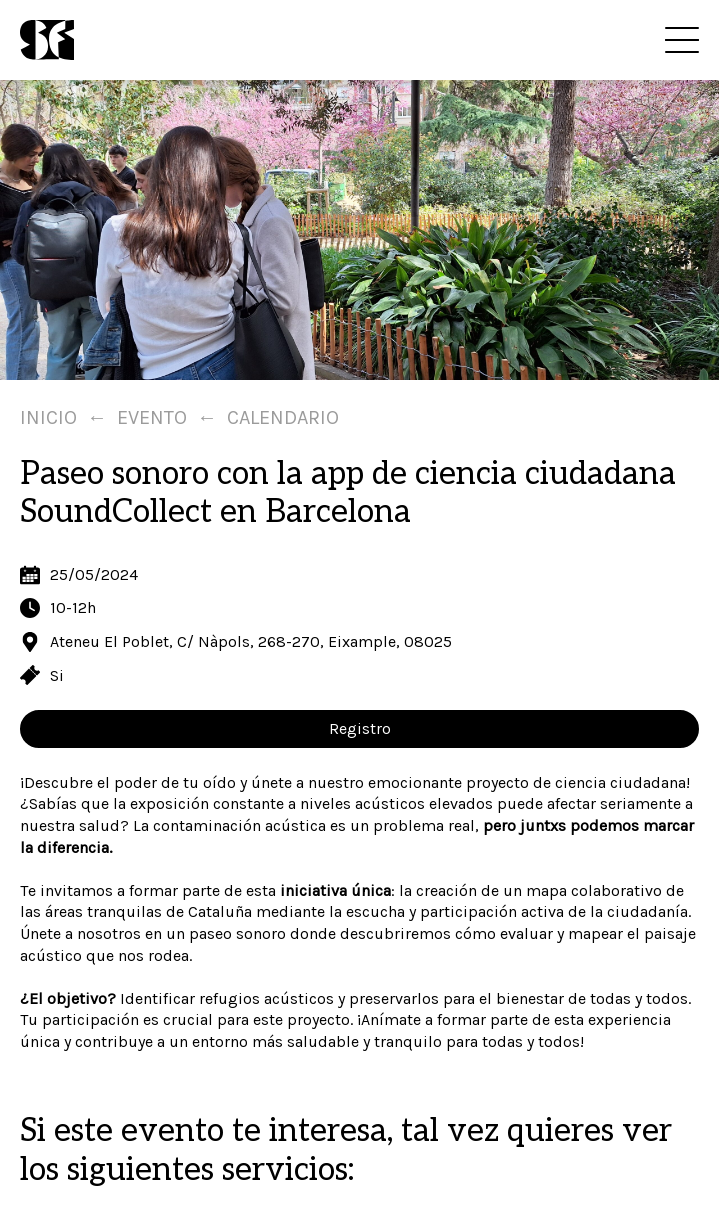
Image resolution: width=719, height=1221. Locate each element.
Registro (360, 728)
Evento (152, 417)
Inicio (48, 417)
